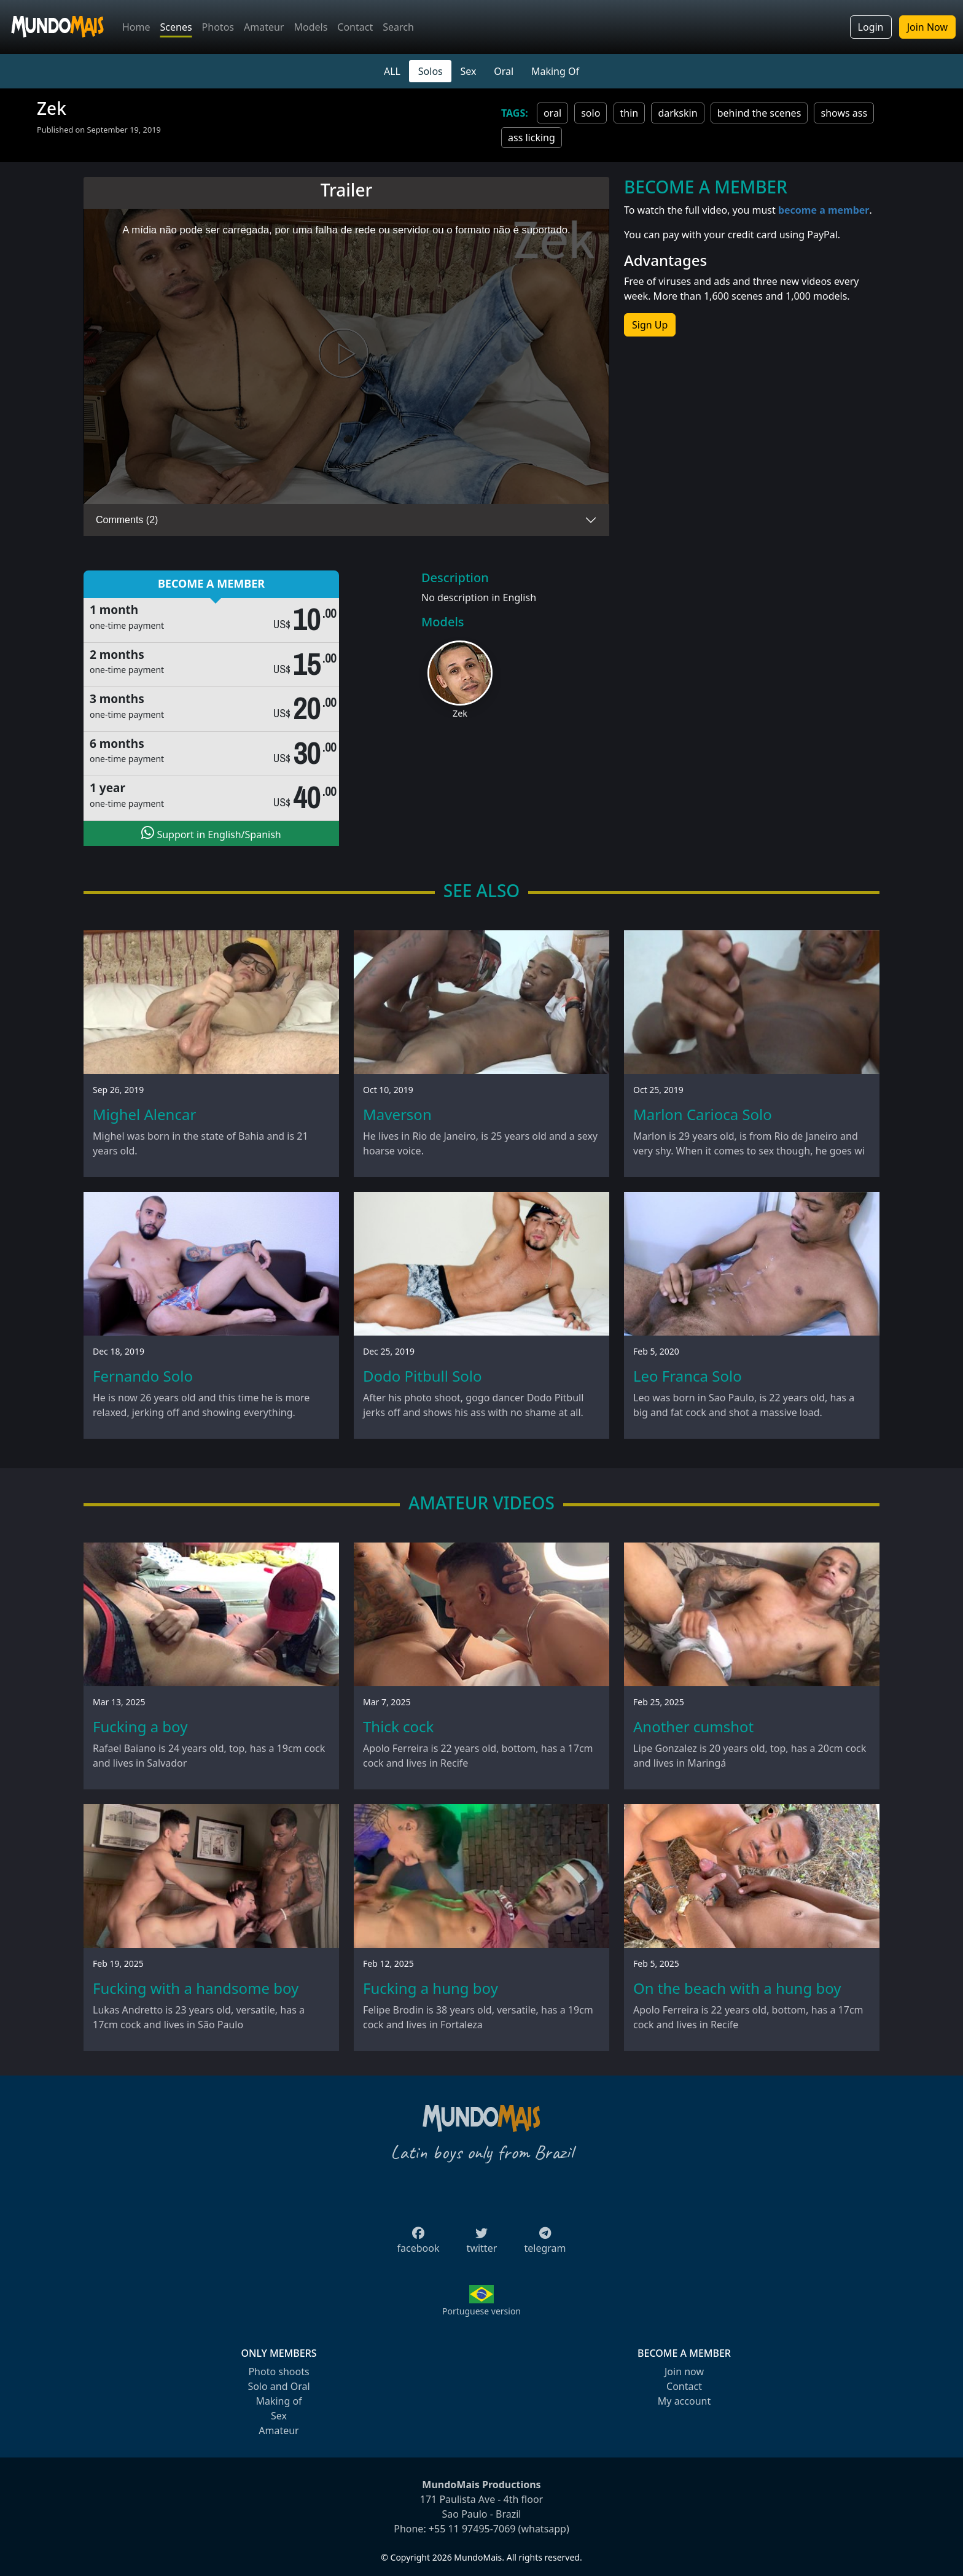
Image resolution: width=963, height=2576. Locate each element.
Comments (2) (127, 520)
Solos (430, 71)
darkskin (677, 113)
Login (871, 27)
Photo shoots (278, 2371)
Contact (355, 27)
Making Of (555, 71)
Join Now (927, 27)
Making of (278, 2401)
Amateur (264, 27)
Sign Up (650, 325)
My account (684, 2401)
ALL (392, 71)
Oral (503, 71)
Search (398, 27)
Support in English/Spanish (211, 833)
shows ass (844, 113)
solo (590, 113)
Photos (218, 27)
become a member (824, 210)
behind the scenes (759, 113)
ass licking (531, 137)
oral (552, 113)
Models (310, 27)
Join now (684, 2371)
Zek (460, 713)
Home (136, 27)
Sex (469, 71)
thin (629, 113)
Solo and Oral (279, 2386)
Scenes (176, 27)
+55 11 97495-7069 (472, 2528)
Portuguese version (481, 2311)
